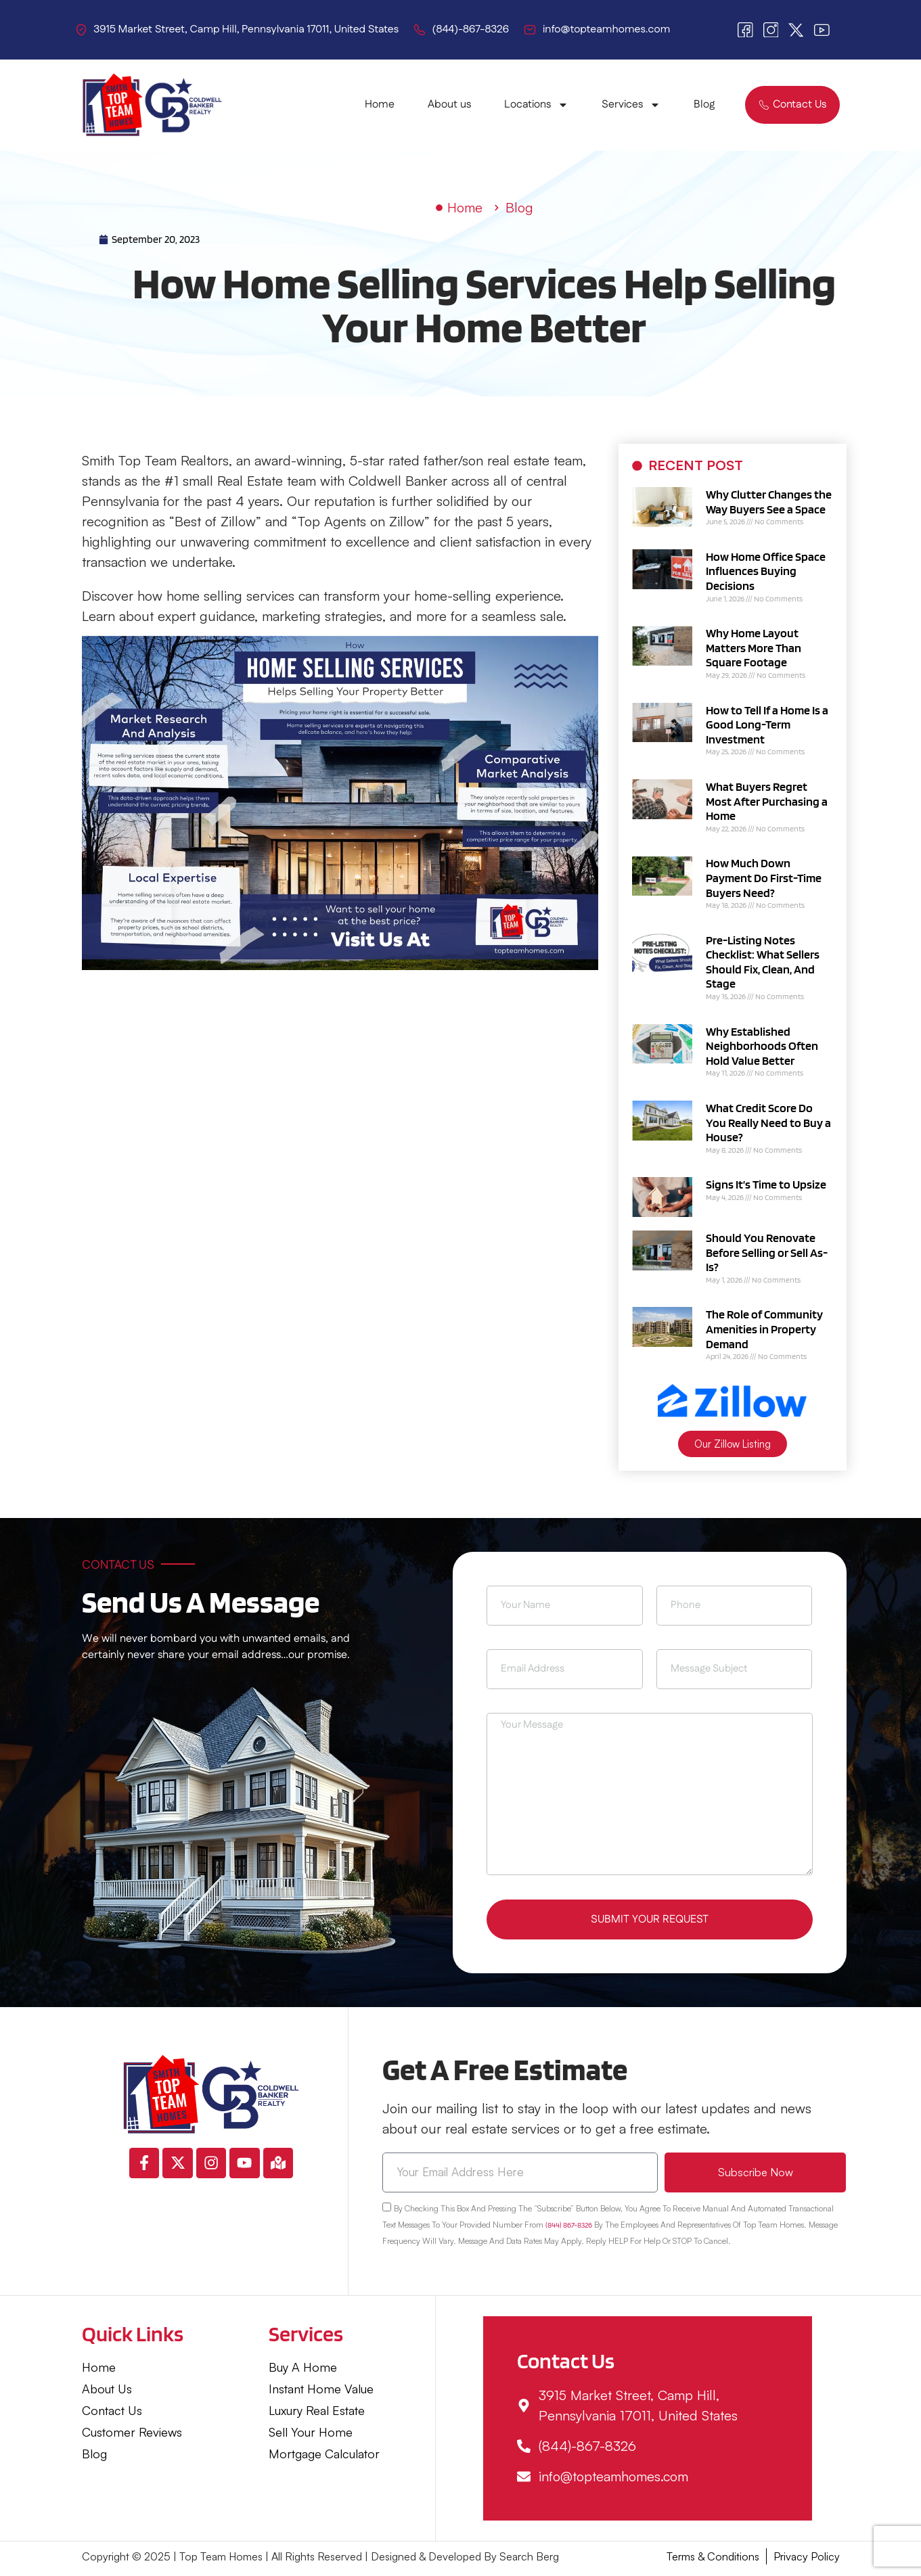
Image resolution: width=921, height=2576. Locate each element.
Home (380, 104)
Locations (536, 105)
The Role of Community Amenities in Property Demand (764, 1328)
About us (449, 104)
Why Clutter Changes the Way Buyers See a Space (769, 501)
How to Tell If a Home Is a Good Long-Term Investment (767, 724)
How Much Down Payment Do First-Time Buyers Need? (764, 877)
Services (631, 105)
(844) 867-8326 (568, 2229)
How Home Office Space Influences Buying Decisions (766, 571)
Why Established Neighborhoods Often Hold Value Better (762, 1045)
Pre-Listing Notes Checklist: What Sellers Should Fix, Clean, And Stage (762, 962)
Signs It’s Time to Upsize (766, 1184)
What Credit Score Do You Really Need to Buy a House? (768, 1122)
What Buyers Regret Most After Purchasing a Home (767, 801)
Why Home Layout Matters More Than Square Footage (753, 647)
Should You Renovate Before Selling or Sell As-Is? (767, 1252)
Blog (704, 104)
